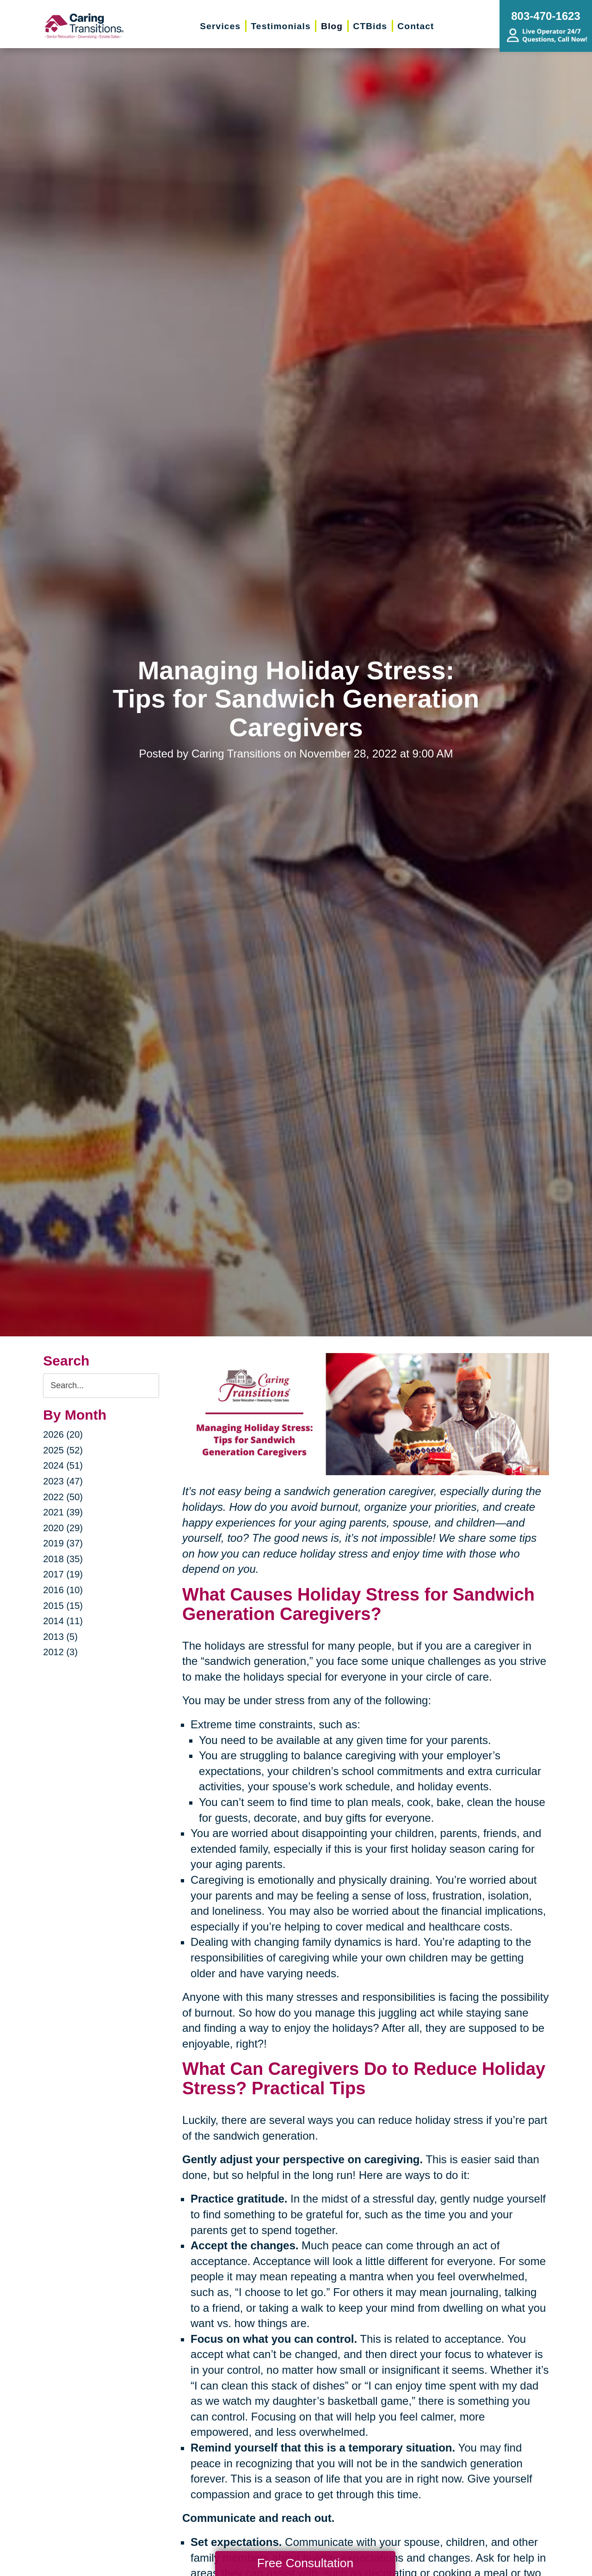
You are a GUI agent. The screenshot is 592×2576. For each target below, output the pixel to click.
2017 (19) (63, 1574)
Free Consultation (305, 2563)
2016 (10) (63, 1590)
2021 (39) (63, 1512)
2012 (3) (60, 1652)
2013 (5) (60, 1637)
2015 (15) (63, 1606)
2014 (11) (63, 1621)
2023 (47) (63, 1481)
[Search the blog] (101, 1385)
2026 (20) (63, 1434)
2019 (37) (63, 1543)
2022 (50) (63, 1497)
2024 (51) (63, 1465)
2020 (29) (63, 1528)
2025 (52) (63, 1450)
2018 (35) (63, 1559)
